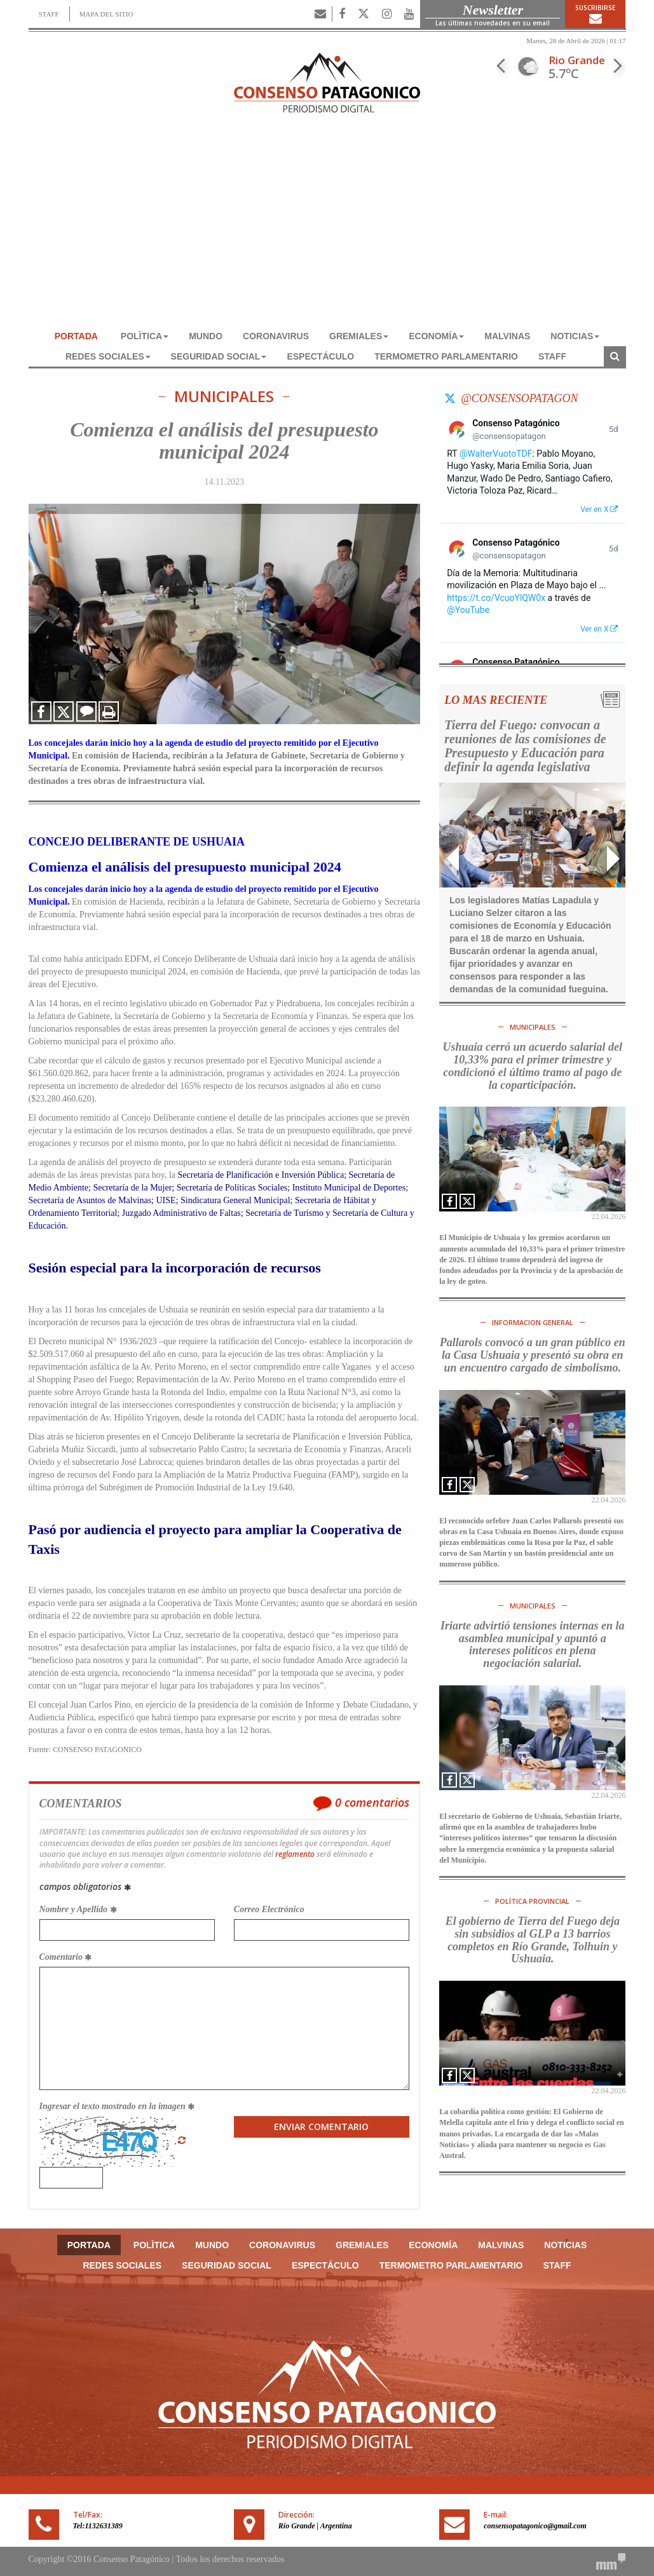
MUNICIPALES (224, 397)
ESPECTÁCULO (320, 356)
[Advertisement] (327, 231)
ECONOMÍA (436, 336)
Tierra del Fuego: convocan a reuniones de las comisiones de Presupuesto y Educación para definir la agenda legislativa (525, 746)
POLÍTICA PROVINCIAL (532, 1901)
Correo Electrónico (269, 1909)
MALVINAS (507, 336)
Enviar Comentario (321, 2127)
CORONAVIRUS (276, 336)
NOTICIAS (574, 336)
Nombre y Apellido (78, 1909)
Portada (76, 336)
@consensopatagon (519, 398)
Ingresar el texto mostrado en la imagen (117, 2106)
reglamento (295, 1854)
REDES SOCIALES (108, 356)
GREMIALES (358, 336)
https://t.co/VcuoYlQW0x (496, 598)
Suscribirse (595, 14)
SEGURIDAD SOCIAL (219, 356)
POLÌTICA (144, 336)
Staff (552, 356)
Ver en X (599, 509)
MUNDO (205, 336)
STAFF (49, 14)
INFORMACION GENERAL (532, 1322)
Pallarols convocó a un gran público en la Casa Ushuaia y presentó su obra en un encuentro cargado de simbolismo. (532, 1355)
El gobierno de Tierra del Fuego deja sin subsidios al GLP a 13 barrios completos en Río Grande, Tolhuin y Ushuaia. (533, 1940)
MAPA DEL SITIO (106, 14)
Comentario (65, 1957)
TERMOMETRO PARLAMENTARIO (446, 356)
